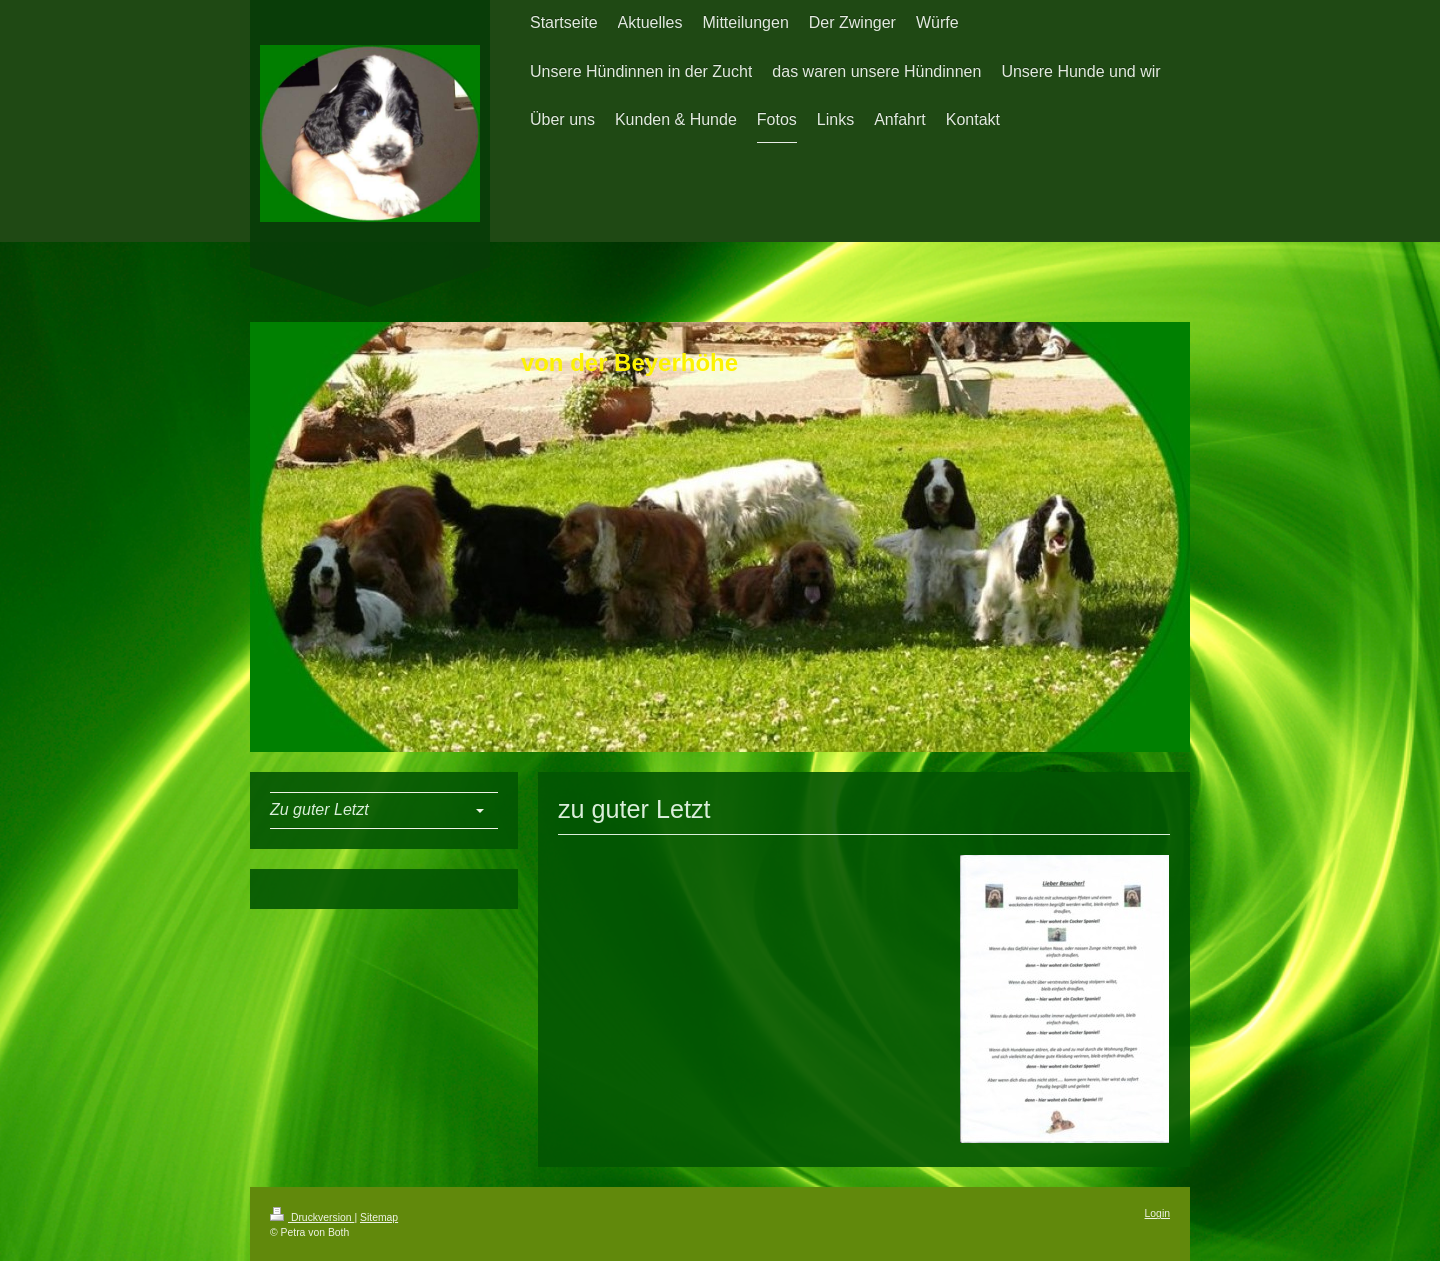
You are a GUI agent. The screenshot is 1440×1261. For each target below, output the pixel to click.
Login (1157, 1213)
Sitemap (379, 1217)
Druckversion (312, 1217)
